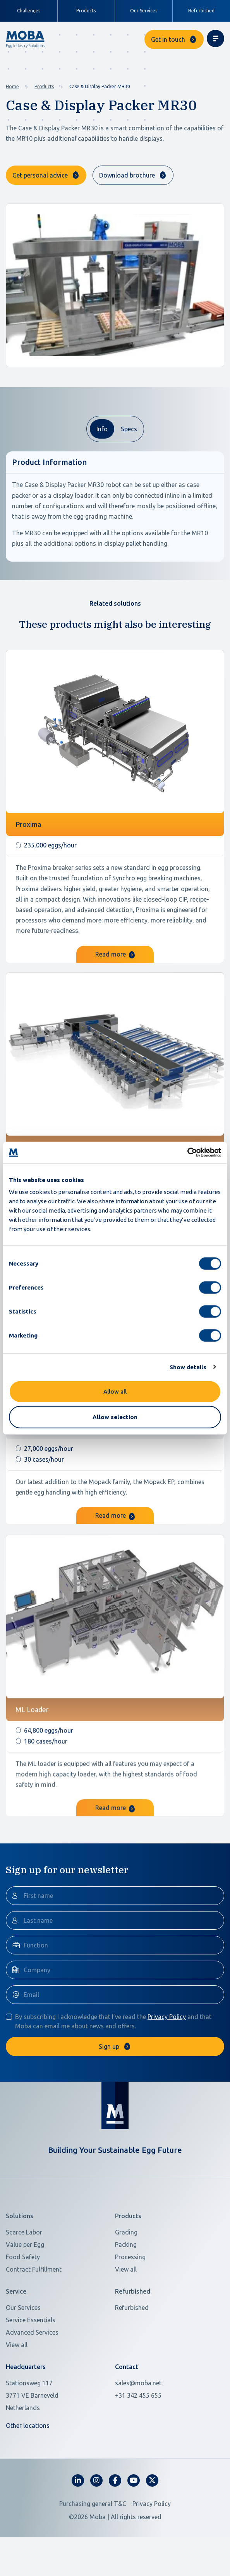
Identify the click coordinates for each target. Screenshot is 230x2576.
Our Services (143, 10)
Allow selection (115, 1416)
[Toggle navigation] (215, 38)
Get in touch (168, 39)
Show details (188, 1366)
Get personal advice (40, 175)
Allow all (115, 1391)
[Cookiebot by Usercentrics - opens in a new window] (187, 1153)
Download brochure (127, 175)
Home (12, 86)
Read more (115, 992)
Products (44, 86)
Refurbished (201, 10)
